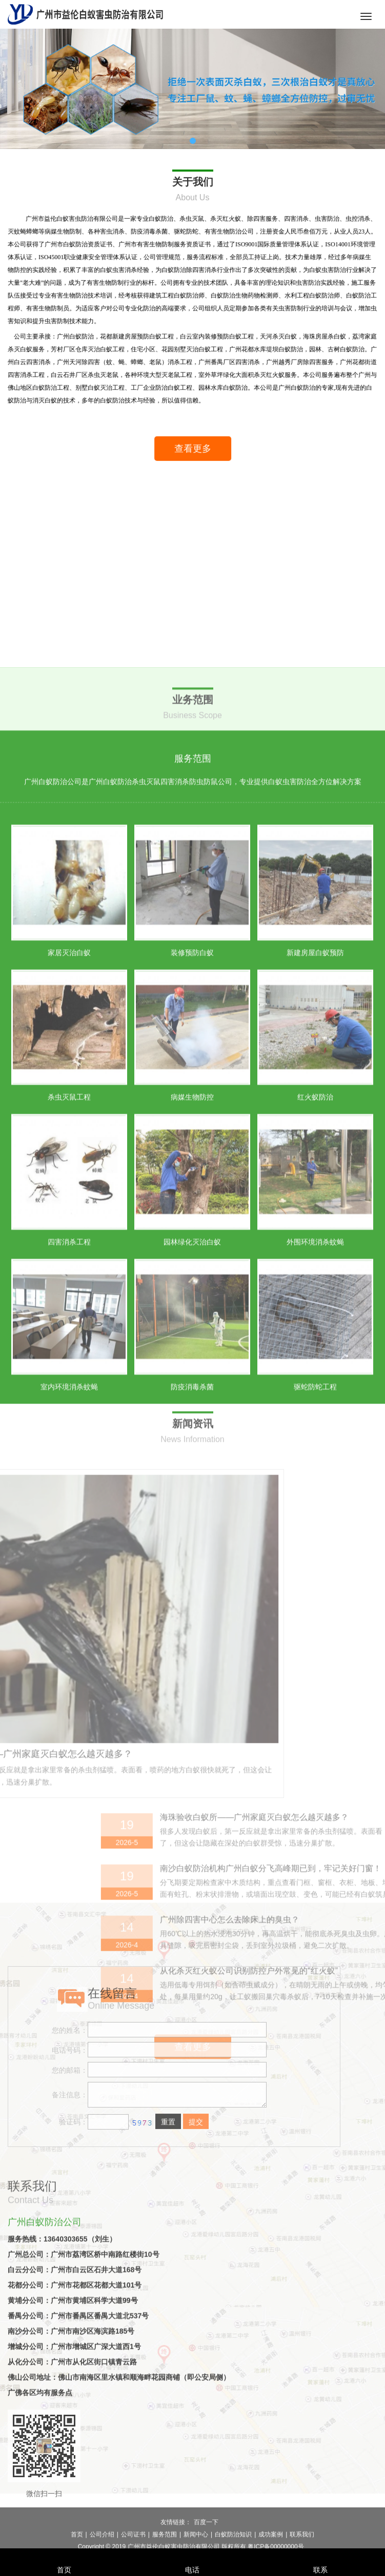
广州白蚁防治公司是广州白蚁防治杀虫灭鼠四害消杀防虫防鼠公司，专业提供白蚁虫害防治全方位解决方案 (192, 1031)
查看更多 (203, 458)
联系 (320, 2556)
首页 (64, 2556)
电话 (192, 2556)
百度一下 (206, 2540)
